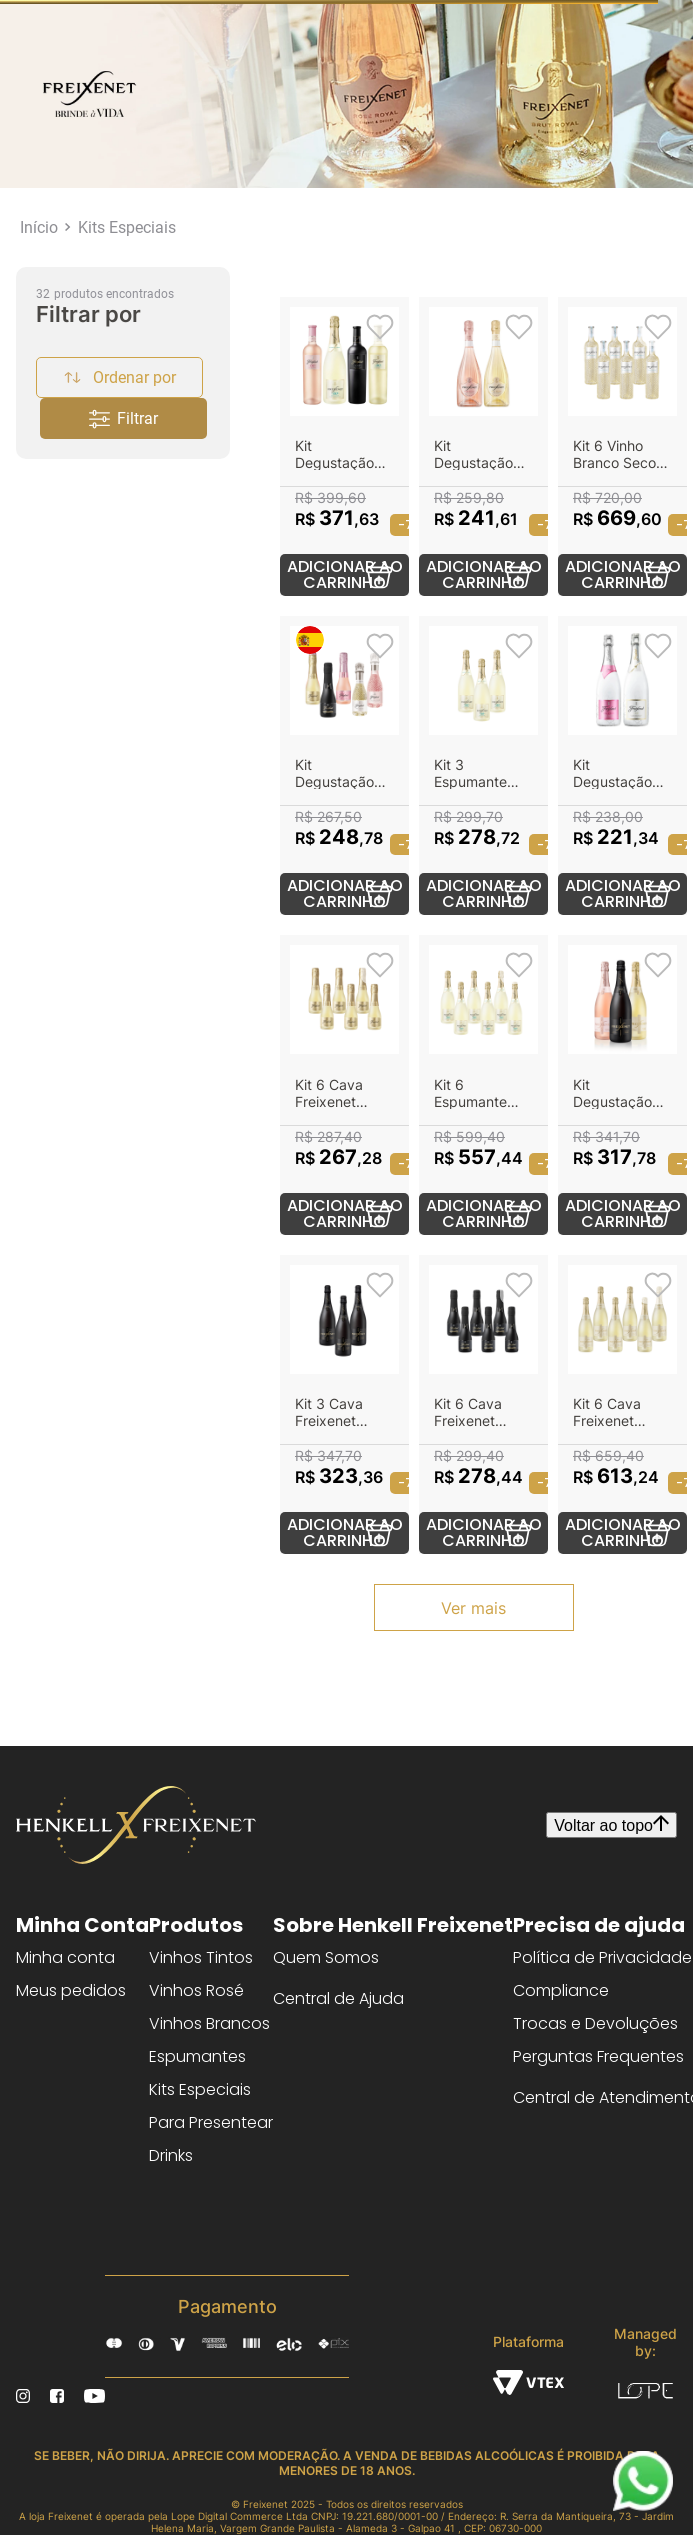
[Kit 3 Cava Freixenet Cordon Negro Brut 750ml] (344, 1404)
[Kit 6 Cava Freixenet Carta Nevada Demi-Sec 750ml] (622, 1404)
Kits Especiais (127, 227)
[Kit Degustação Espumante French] (483, 446)
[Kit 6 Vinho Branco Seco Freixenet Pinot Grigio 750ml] (622, 446)
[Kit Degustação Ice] (622, 765)
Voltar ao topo (611, 1825)
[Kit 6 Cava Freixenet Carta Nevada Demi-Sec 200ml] (344, 1084)
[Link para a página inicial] (39, 227)
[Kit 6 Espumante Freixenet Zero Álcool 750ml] (483, 1084)
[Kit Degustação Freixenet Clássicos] (622, 1084)
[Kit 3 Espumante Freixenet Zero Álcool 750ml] (483, 765)
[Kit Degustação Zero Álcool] (344, 446)
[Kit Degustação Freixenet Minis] (344, 765)
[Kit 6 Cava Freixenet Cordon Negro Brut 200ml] (483, 1404)
